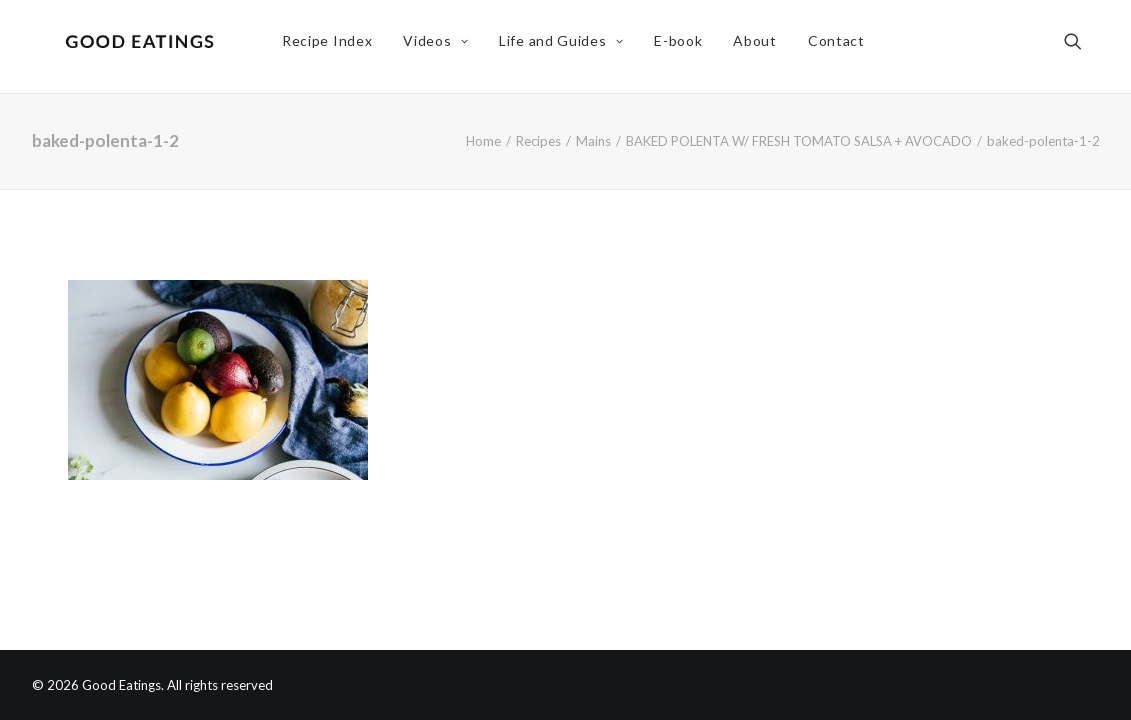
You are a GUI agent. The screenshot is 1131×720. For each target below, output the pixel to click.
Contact (841, 46)
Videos (440, 46)
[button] (1082, 47)
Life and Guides (566, 46)
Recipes (538, 141)
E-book (683, 46)
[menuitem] (332, 47)
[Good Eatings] (145, 47)
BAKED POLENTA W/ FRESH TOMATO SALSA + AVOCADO (799, 141)
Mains (593, 141)
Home (483, 141)
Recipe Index (332, 46)
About (760, 46)
